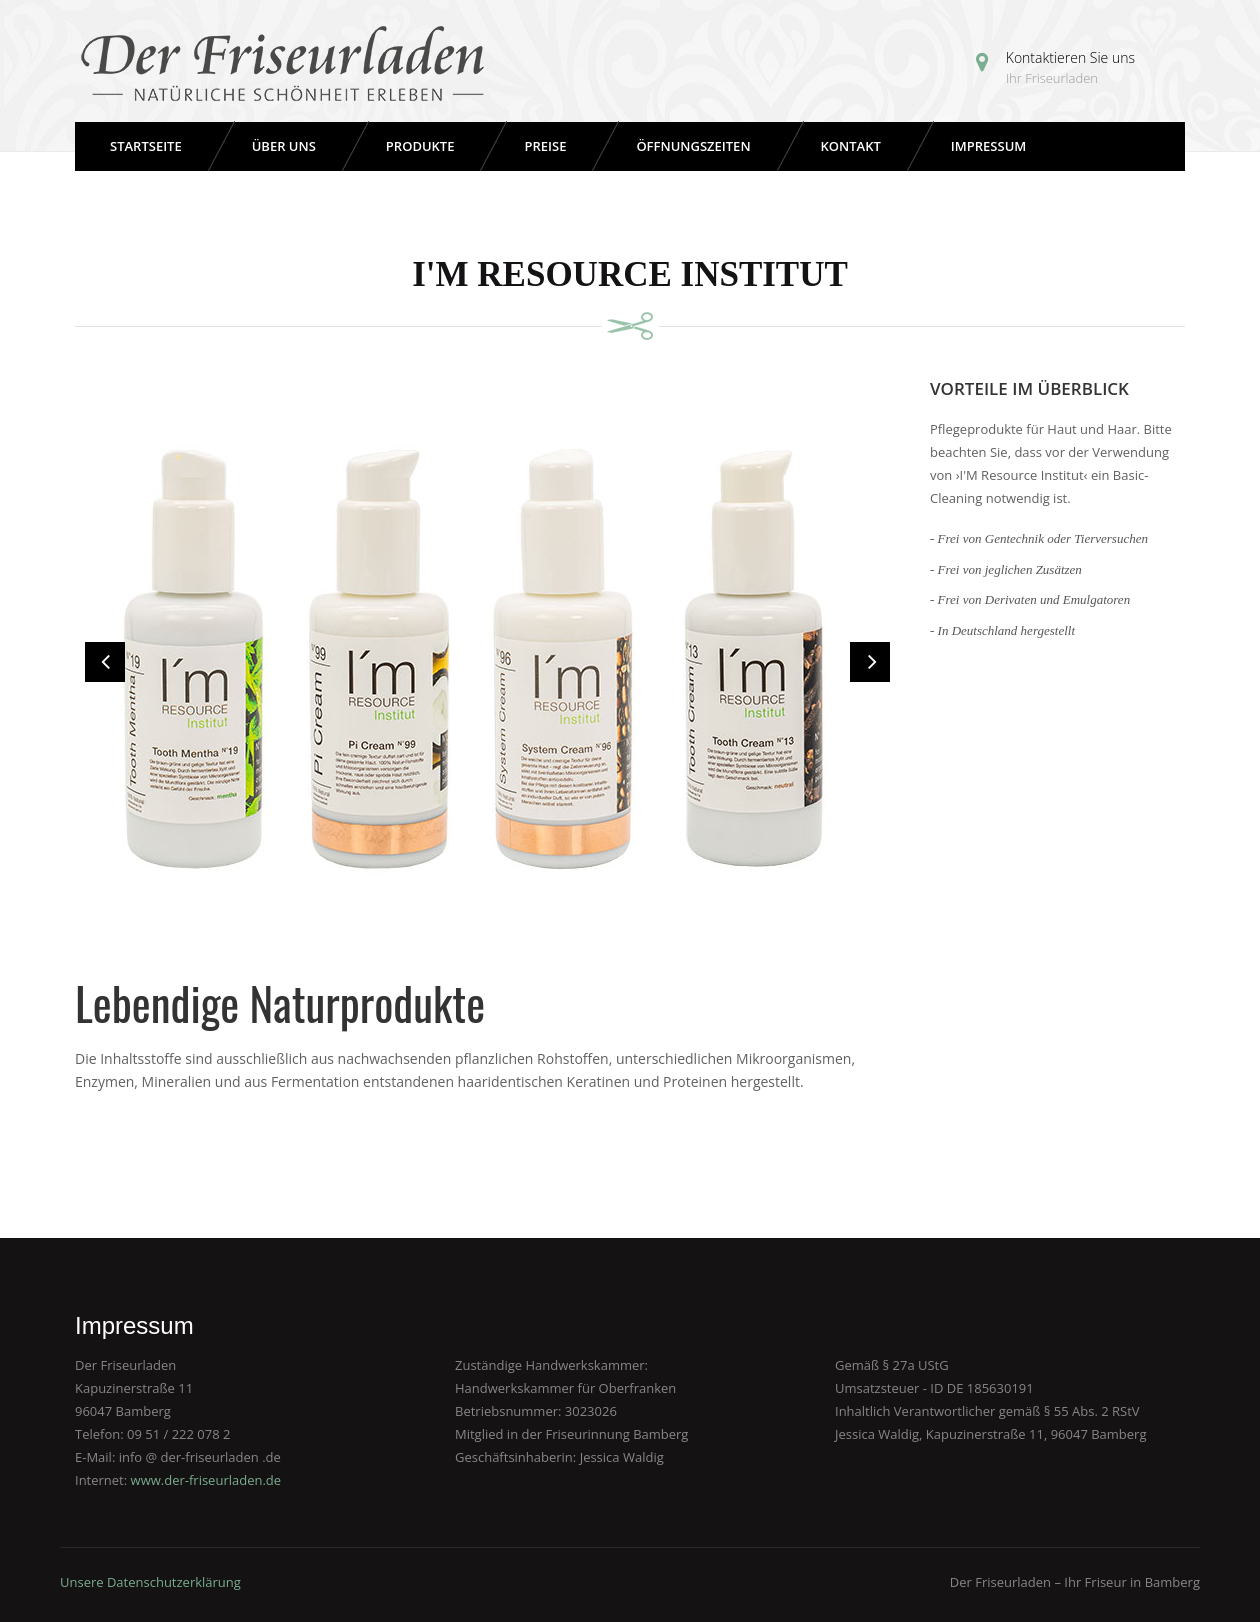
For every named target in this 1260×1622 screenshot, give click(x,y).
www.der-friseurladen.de (206, 1480)
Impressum (988, 146)
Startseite (146, 146)
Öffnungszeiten (693, 146)
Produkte (420, 146)
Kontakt (851, 146)
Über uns (284, 146)
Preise (545, 146)
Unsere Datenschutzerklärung (150, 1582)
